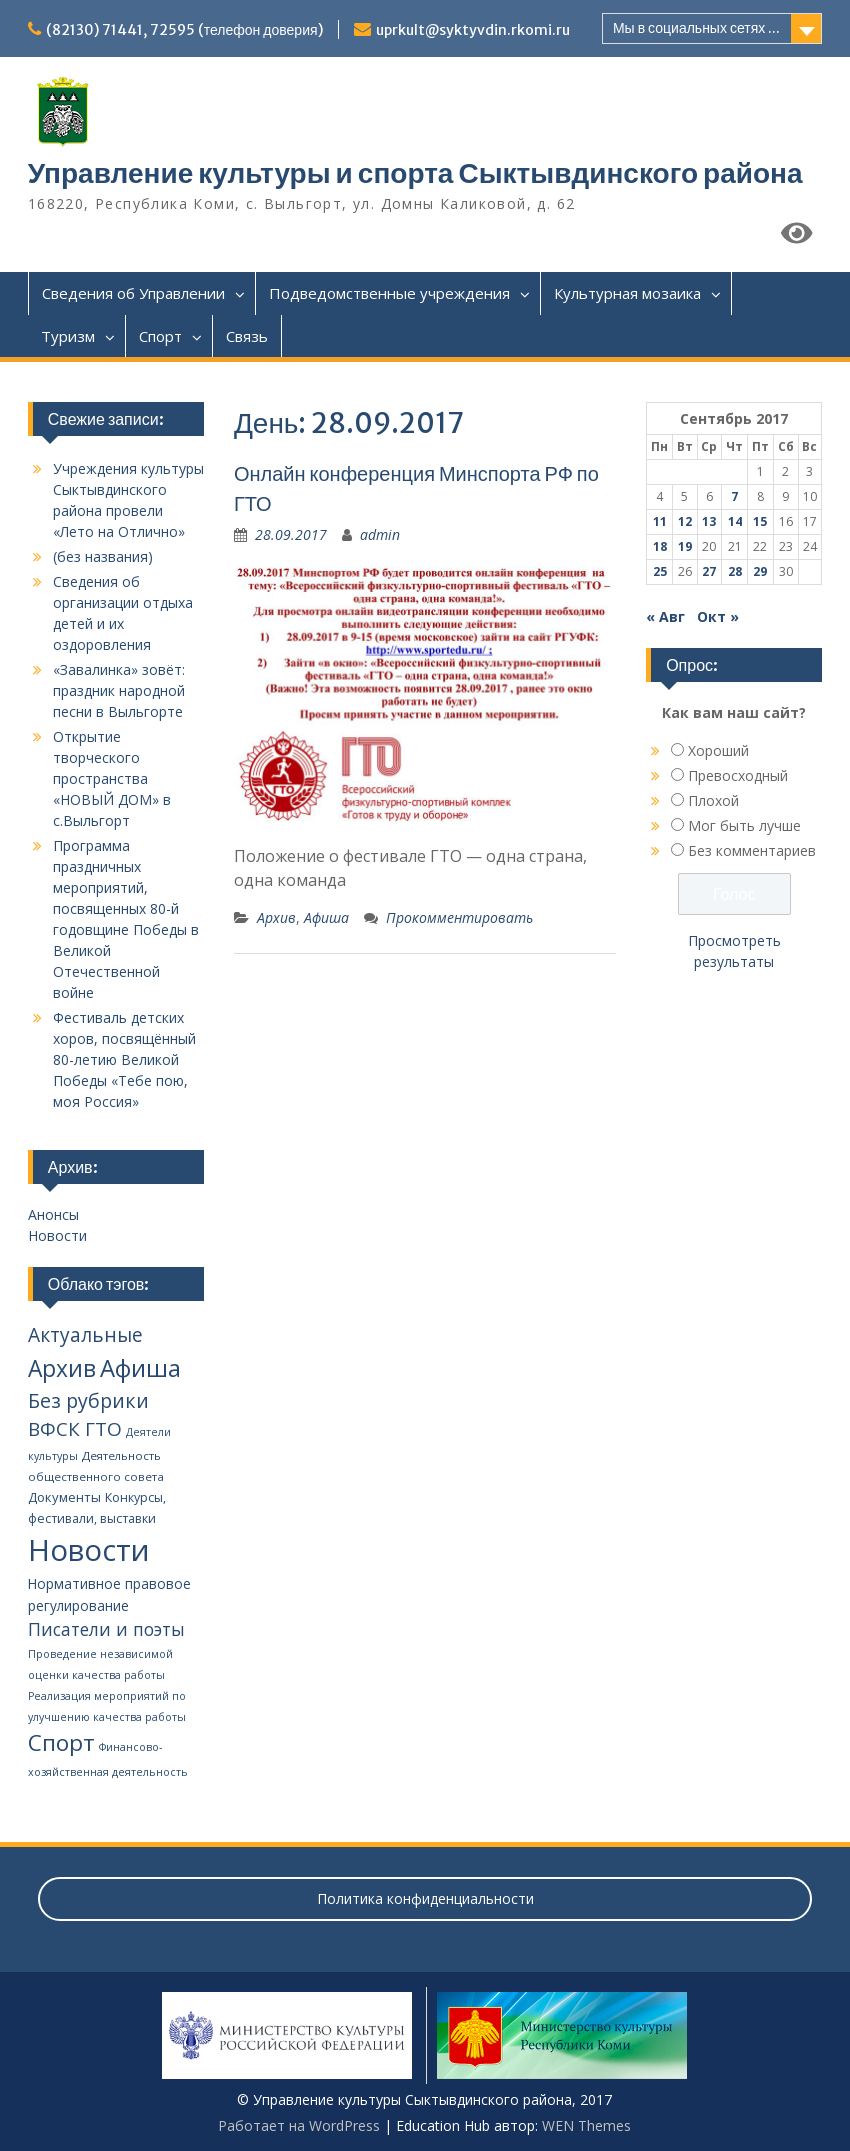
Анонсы (53, 1214)
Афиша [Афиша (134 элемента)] (140, 1367)
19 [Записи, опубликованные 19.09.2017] (685, 546)
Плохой (713, 800)
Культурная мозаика (627, 293)
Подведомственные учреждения (389, 293)
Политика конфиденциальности (425, 1898)
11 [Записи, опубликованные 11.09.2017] (660, 521)
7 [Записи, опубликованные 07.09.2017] (734, 496)
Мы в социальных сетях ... (696, 28)
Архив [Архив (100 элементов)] (62, 1368)
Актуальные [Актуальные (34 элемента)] (85, 1335)
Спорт (160, 336)
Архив (276, 917)
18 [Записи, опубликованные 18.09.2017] (660, 546)
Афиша (326, 917)
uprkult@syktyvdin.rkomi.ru (473, 30)
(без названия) (103, 556)
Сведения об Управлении (133, 293)
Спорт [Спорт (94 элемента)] (61, 1742)
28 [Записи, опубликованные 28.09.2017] (735, 571)
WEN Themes (586, 2125)
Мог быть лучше (744, 825)
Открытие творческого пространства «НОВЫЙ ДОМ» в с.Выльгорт (112, 778)
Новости (57, 1235)
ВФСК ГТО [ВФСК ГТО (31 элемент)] (75, 1429)
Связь (247, 336)
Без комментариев (752, 850)
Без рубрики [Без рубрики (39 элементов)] (88, 1400)
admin (380, 534)
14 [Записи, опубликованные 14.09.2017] (735, 521)
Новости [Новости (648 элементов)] (89, 1550)
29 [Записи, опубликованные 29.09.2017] (760, 571)
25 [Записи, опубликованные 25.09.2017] (660, 571)
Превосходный (738, 775)
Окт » (718, 616)
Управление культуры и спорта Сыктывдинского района (415, 173)
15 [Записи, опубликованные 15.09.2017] (760, 521)
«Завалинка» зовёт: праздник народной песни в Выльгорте (119, 690)
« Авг (665, 616)
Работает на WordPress (299, 2125)
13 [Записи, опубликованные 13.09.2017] (709, 521)
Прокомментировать (459, 917)
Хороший (718, 750)
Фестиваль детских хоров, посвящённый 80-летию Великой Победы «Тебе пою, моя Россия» (124, 1059)
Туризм (68, 336)
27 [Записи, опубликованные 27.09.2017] (709, 571)
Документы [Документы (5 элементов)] (64, 1497)
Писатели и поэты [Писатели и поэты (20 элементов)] (106, 1629)
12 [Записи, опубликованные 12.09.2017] (685, 521)
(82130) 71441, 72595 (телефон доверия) (184, 30)
